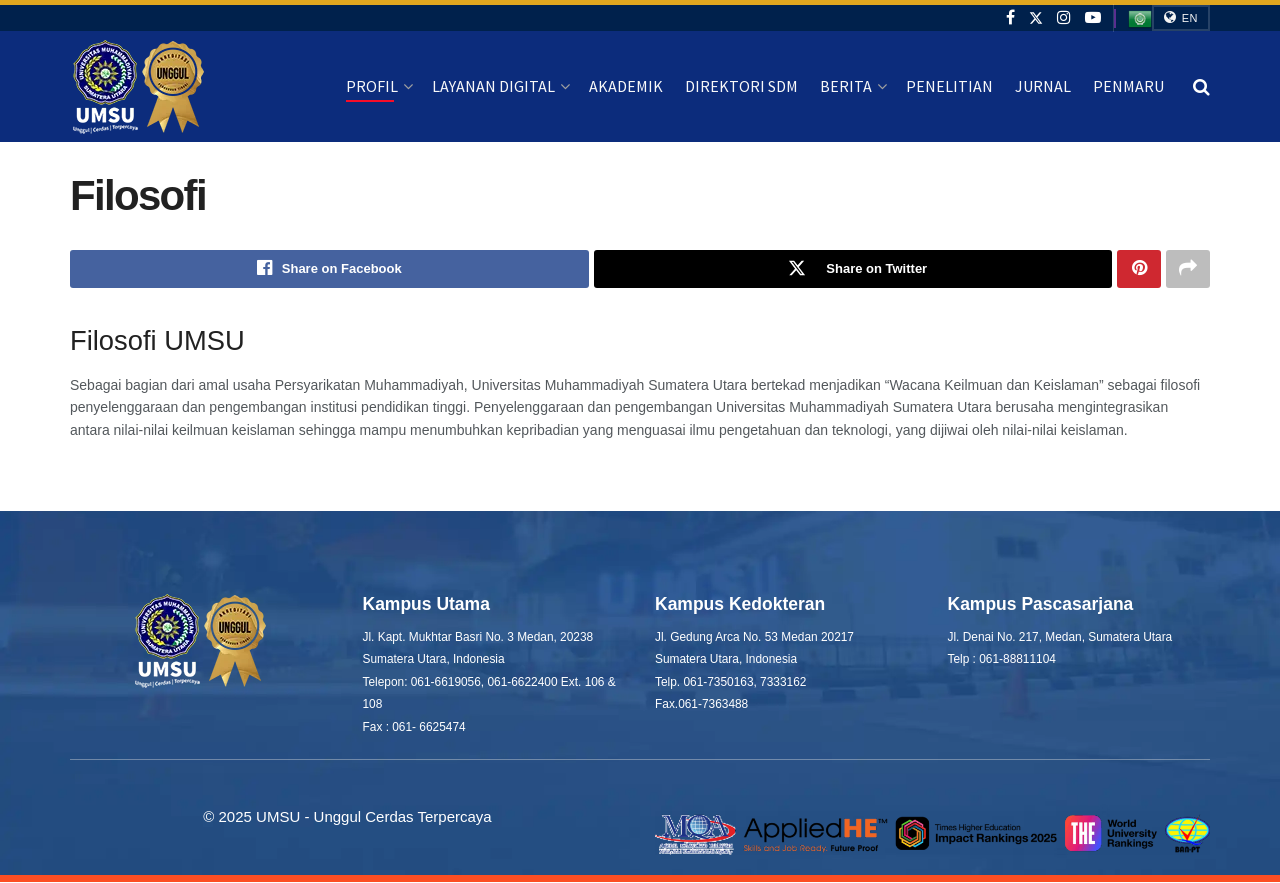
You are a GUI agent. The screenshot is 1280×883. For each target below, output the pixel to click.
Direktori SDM (741, 86)
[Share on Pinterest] (1139, 269)
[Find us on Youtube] (1093, 18)
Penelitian (949, 86)
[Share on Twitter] (853, 269)
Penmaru (1128, 86)
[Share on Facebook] (329, 269)
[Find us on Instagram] (1064, 18)
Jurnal (1043, 86)
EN (1181, 17)
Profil (372, 86)
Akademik (626, 86)
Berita (846, 86)
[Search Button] (1201, 87)
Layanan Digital (493, 86)
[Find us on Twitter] (1036, 18)
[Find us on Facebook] (1010, 18)
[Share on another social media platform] (1188, 269)
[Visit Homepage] (139, 87)
